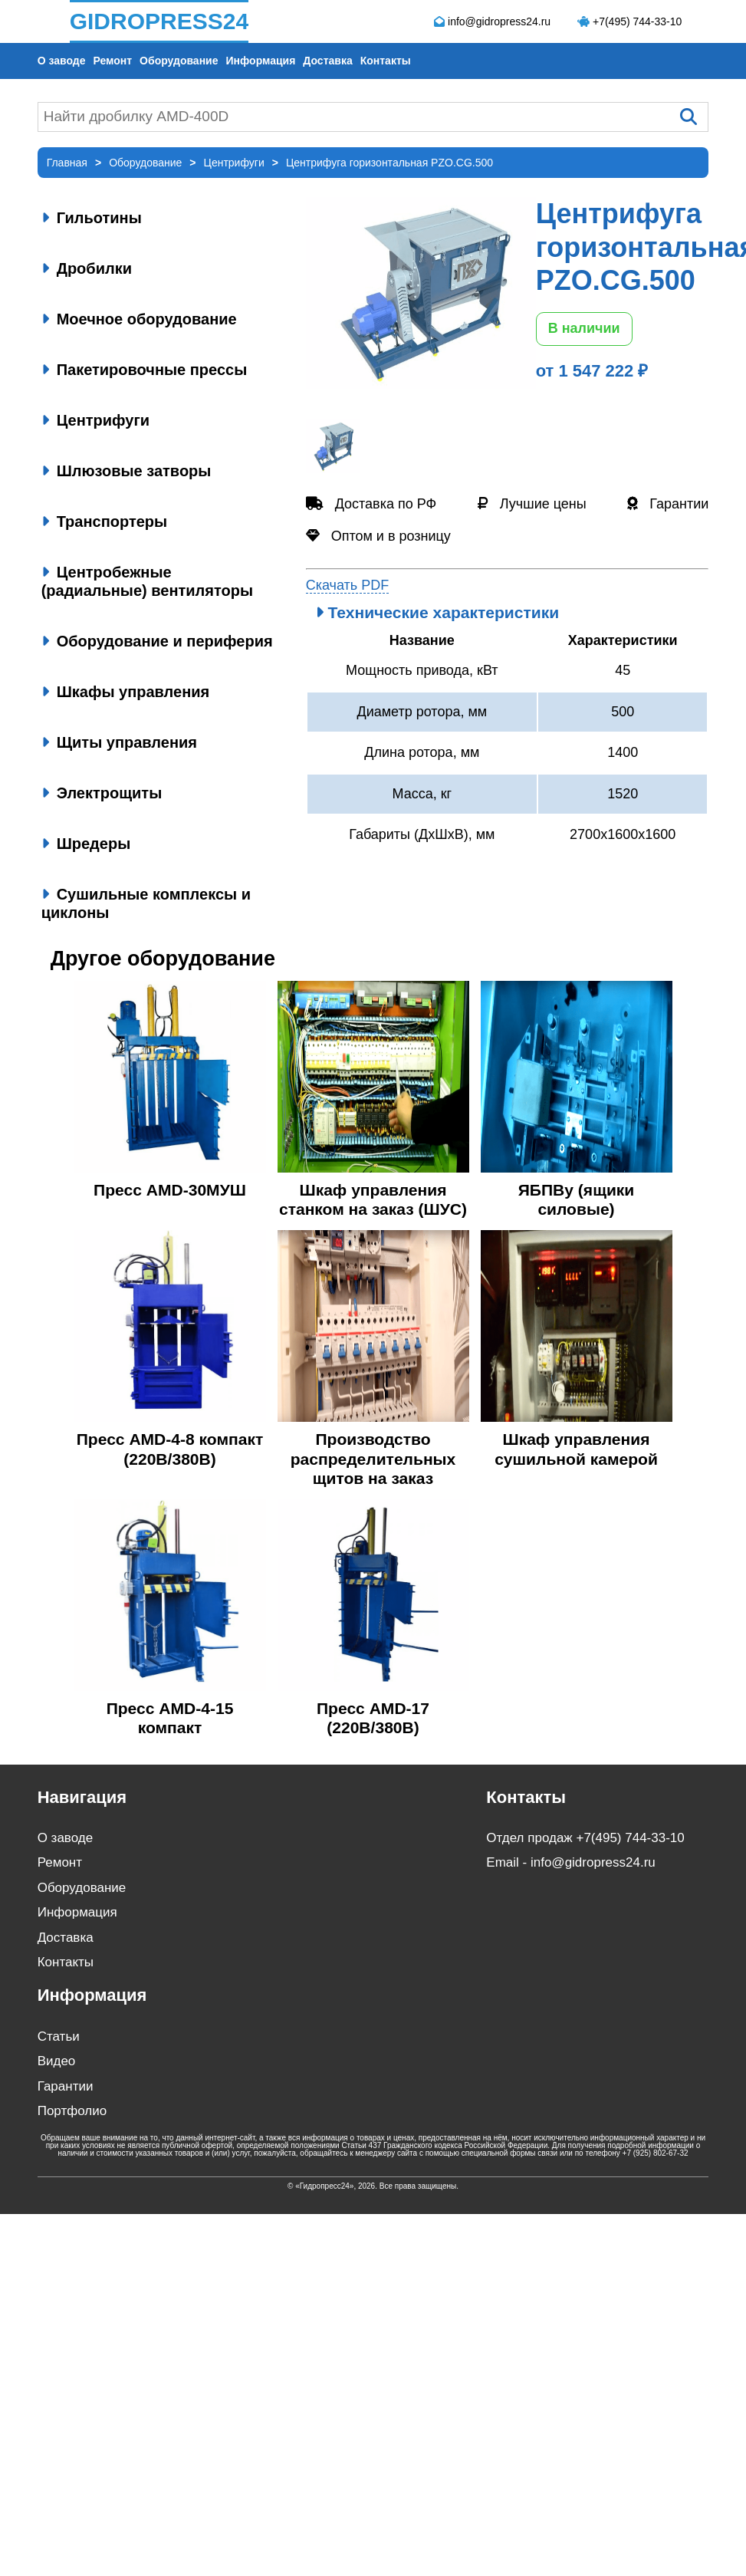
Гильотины (91, 217)
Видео (57, 2061)
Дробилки (86, 268)
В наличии (584, 328)
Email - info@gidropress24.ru (570, 1862)
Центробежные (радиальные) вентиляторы (147, 581)
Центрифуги (95, 420)
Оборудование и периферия (157, 641)
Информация (261, 60)
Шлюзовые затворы (126, 470)
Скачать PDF (347, 585)
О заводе (62, 60)
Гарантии (66, 2086)
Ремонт (112, 60)
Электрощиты (102, 793)
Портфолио (72, 2111)
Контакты (385, 60)
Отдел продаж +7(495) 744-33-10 (585, 1838)
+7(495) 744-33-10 (637, 21)
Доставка (327, 60)
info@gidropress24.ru (499, 21)
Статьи (59, 2036)
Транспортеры (104, 521)
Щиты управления (119, 742)
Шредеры (86, 843)
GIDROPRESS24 (159, 21)
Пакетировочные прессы (144, 369)
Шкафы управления (125, 691)
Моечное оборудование (139, 319)
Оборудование (179, 60)
